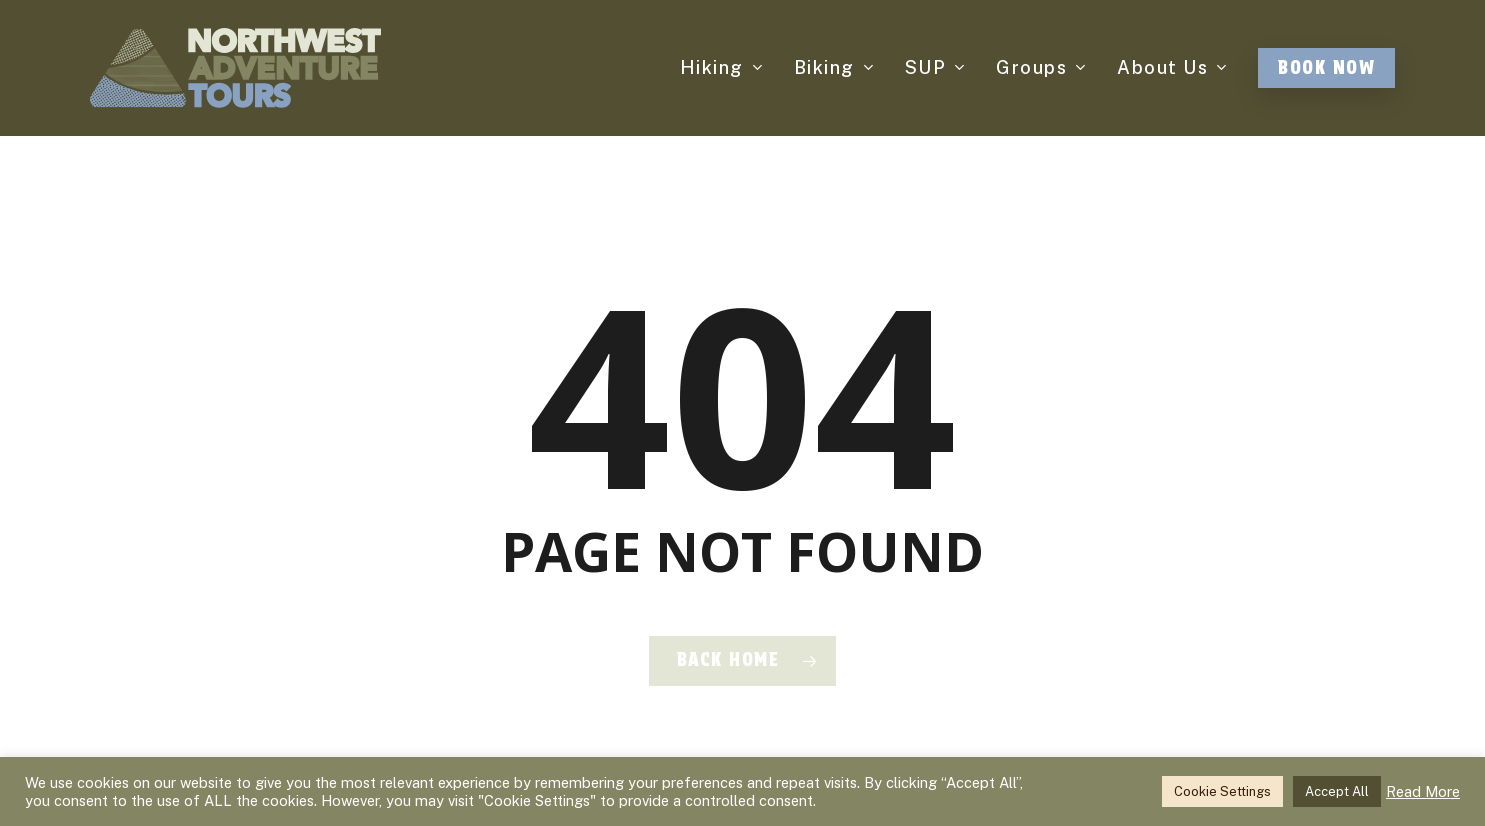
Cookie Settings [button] (1222, 791)
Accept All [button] (1337, 791)
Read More (1423, 791)
